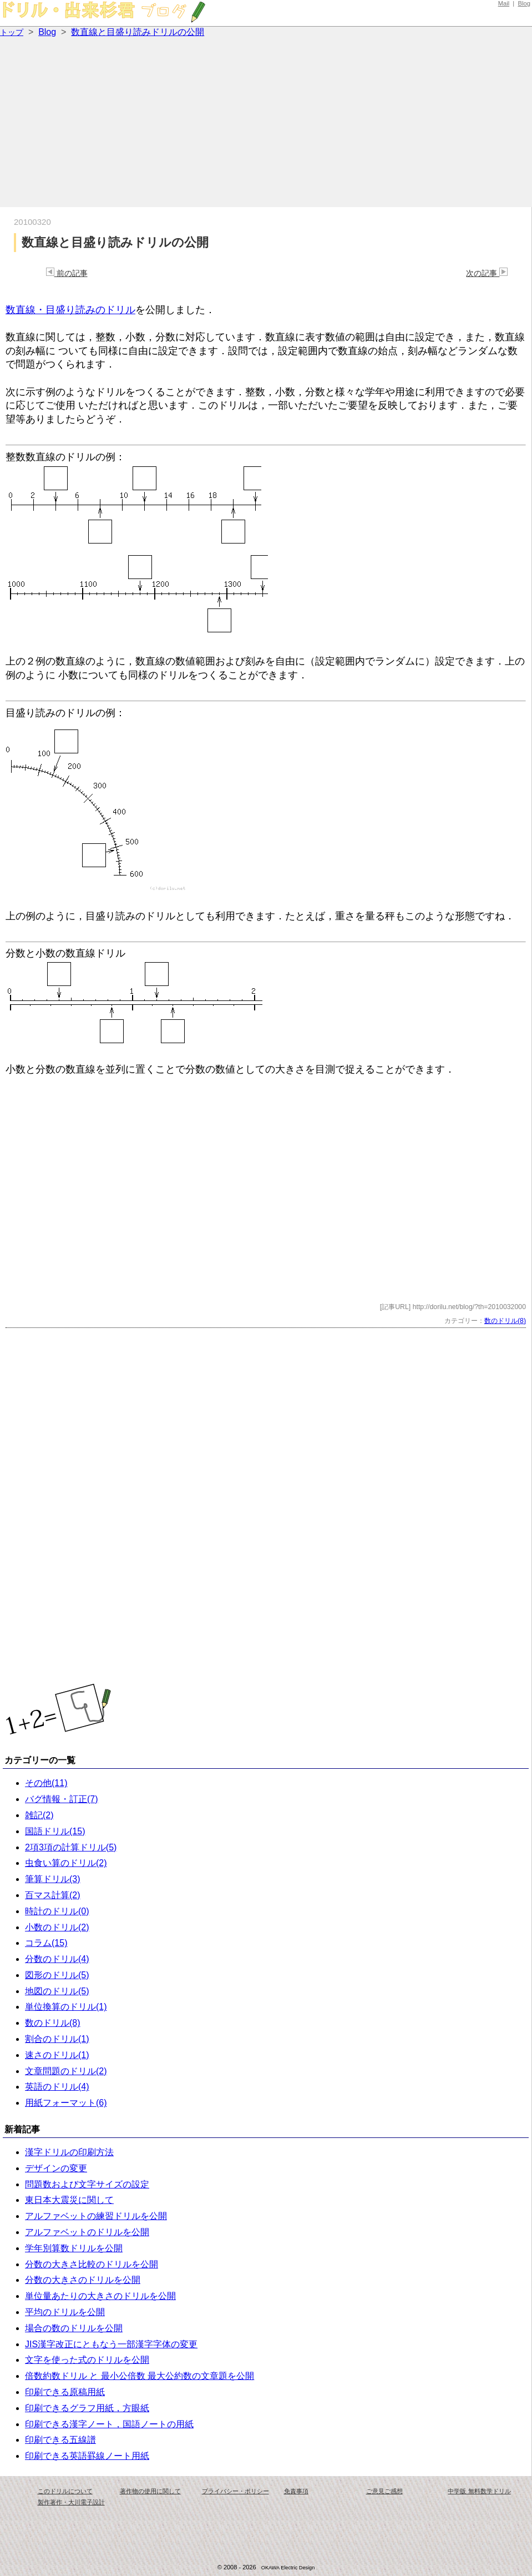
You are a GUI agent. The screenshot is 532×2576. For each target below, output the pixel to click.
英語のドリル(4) (57, 2086)
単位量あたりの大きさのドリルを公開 (100, 2296)
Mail (504, 3)
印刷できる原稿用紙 (65, 2392)
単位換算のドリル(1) (66, 2006)
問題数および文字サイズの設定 (87, 2184)
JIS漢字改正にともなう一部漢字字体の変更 (111, 2344)
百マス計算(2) (52, 1895)
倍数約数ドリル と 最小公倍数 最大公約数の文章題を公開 (139, 2376)
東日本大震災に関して (69, 2200)
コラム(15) (46, 1943)
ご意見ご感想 (384, 2491)
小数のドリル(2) (57, 1927)
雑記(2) (39, 1815)
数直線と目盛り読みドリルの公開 (137, 32)
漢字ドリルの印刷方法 (69, 2152)
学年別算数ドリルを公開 (74, 2248)
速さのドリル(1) (57, 2055)
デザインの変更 (56, 2168)
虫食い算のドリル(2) (66, 1863)
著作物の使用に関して (150, 2491)
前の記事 (67, 273)
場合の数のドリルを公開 (74, 2328)
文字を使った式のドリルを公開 (87, 2359)
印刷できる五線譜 (60, 2439)
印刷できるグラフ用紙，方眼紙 (87, 2408)
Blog (524, 3)
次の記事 (487, 273)
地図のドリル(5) (57, 1991)
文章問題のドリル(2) (66, 2071)
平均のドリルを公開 (65, 2312)
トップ (11, 32)
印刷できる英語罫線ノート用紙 (87, 2456)
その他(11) (46, 1783)
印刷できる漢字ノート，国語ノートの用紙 (109, 2424)
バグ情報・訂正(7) (61, 1799)
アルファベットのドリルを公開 (87, 2232)
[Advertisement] (266, 124)
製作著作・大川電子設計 (71, 2502)
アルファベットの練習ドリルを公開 (96, 2216)
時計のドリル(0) (57, 1911)
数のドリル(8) (505, 1321)
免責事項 (296, 2491)
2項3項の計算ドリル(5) (70, 1847)
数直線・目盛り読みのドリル (70, 309)
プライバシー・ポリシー (235, 2491)
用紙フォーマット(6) (66, 2102)
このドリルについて (65, 2491)
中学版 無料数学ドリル (479, 2491)
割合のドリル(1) (57, 2039)
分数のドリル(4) (57, 1959)
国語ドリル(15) (55, 1831)
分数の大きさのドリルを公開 (82, 2280)
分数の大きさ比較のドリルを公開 (91, 2264)
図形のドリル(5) (57, 1975)
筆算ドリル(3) (52, 1879)
